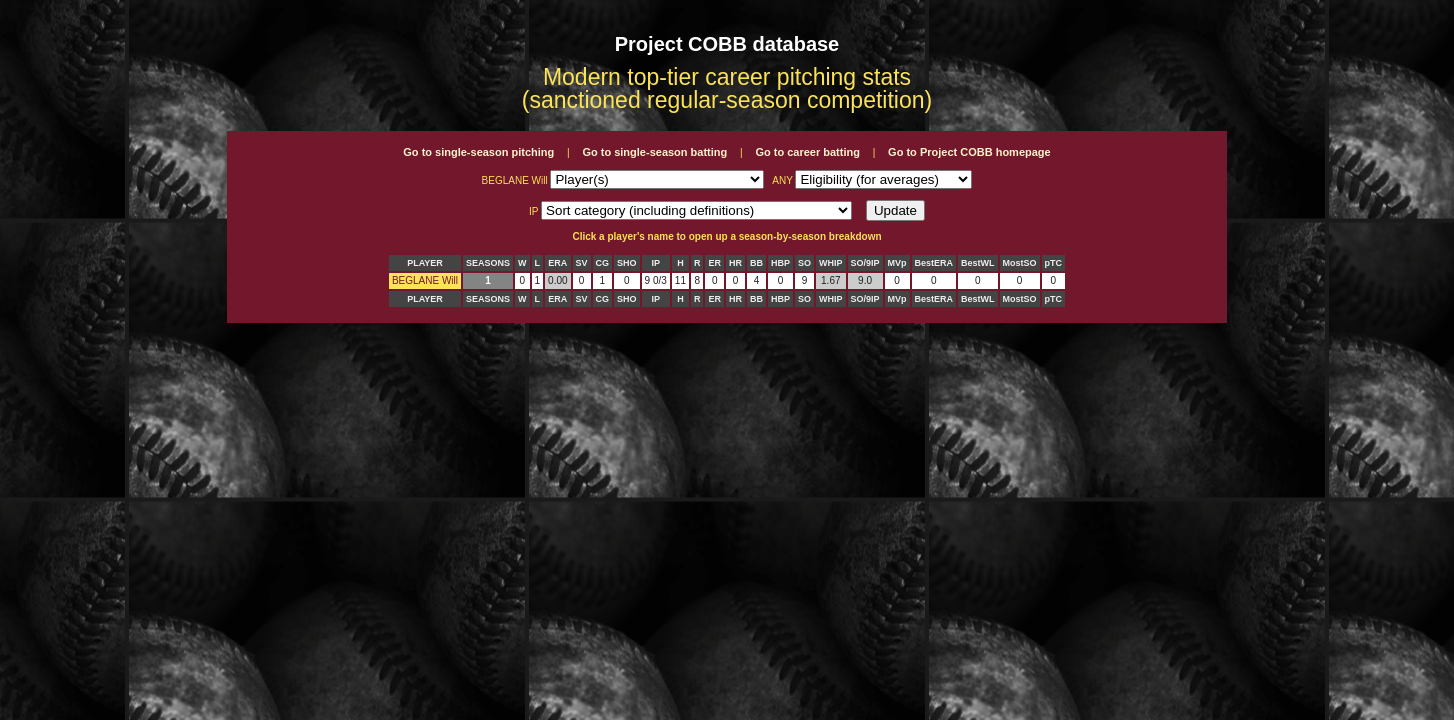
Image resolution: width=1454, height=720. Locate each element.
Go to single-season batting (654, 152)
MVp (897, 263)
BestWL (978, 263)
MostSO (1020, 263)
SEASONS (488, 263)
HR (735, 263)
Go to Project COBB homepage (969, 152)
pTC (1054, 263)
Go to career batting (807, 152)
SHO (627, 263)
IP (655, 263)
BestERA (934, 263)
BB (756, 263)
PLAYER (425, 263)
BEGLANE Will (425, 280)
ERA (557, 263)
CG (603, 263)
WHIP (831, 263)
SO (804, 263)
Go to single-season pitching (478, 152)
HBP (780, 263)
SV (582, 263)
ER (714, 263)
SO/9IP (865, 263)
